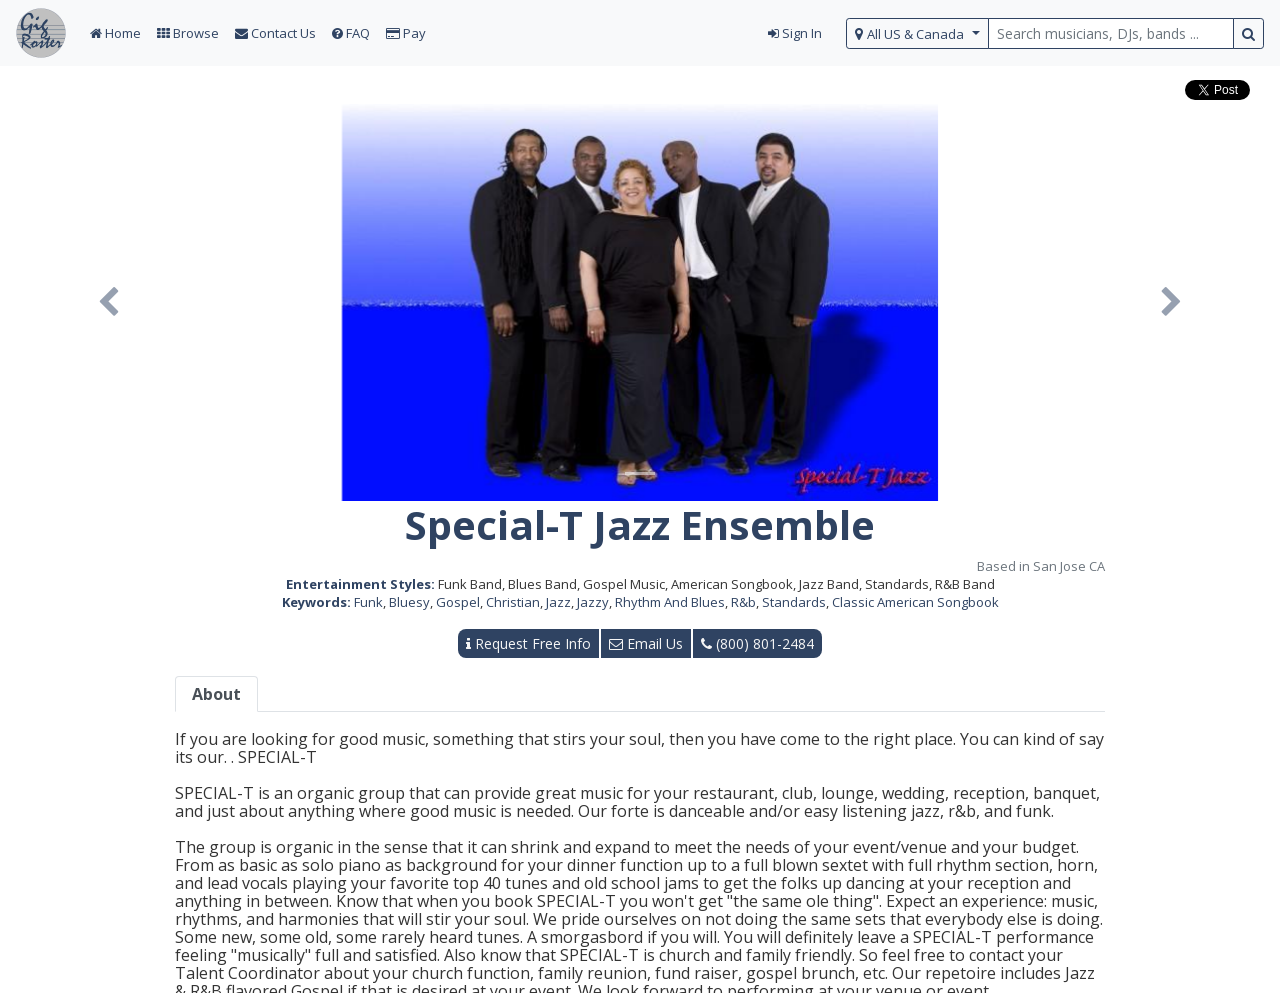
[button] (109, 302)
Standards (794, 602)
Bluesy (409, 602)
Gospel (458, 602)
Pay (406, 33)
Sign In (795, 33)
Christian (513, 602)
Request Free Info (528, 643)
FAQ (351, 33)
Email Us (646, 643)
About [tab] (216, 694)
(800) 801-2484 (757, 643)
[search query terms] (1111, 33)
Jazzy (593, 602)
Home (115, 33)
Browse (188, 33)
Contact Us (275, 33)
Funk (368, 602)
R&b (743, 602)
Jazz (558, 602)
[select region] (917, 33)
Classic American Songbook (915, 602)
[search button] (1248, 33)
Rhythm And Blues (670, 602)
